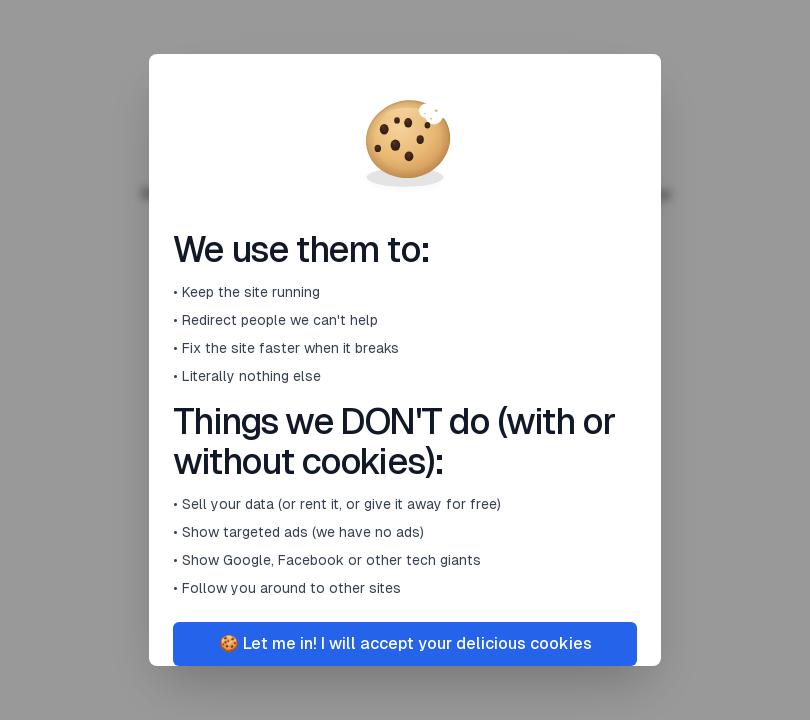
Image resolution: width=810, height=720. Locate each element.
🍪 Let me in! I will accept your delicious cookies (405, 643)
